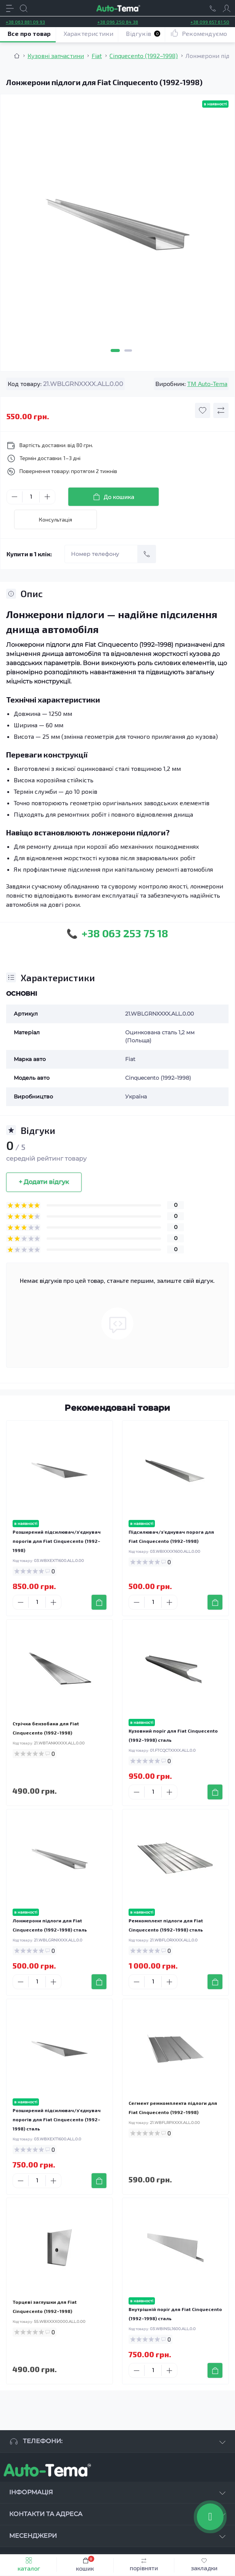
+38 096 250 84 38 (117, 21)
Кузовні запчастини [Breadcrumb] (55, 55)
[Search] (23, 8)
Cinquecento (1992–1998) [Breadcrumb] (143, 55)
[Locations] (213, 8)
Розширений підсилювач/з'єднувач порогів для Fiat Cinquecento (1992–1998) (57, 1541)
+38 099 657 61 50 (209, 21)
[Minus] (14, 496)
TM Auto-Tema (207, 383)
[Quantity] (31, 496)
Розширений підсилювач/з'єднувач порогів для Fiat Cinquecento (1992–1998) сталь (57, 2119)
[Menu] (10, 8)
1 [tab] (115, 350)
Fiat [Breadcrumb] (97, 55)
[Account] (226, 8)
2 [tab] (128, 350)
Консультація (55, 519)
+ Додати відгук (44, 1181)
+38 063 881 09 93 (25, 21)
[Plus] (47, 496)
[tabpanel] (117, 228)
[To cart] (99, 1602)
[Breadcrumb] (17, 56)
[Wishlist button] (202, 410)
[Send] (147, 554)
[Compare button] (221, 410)
